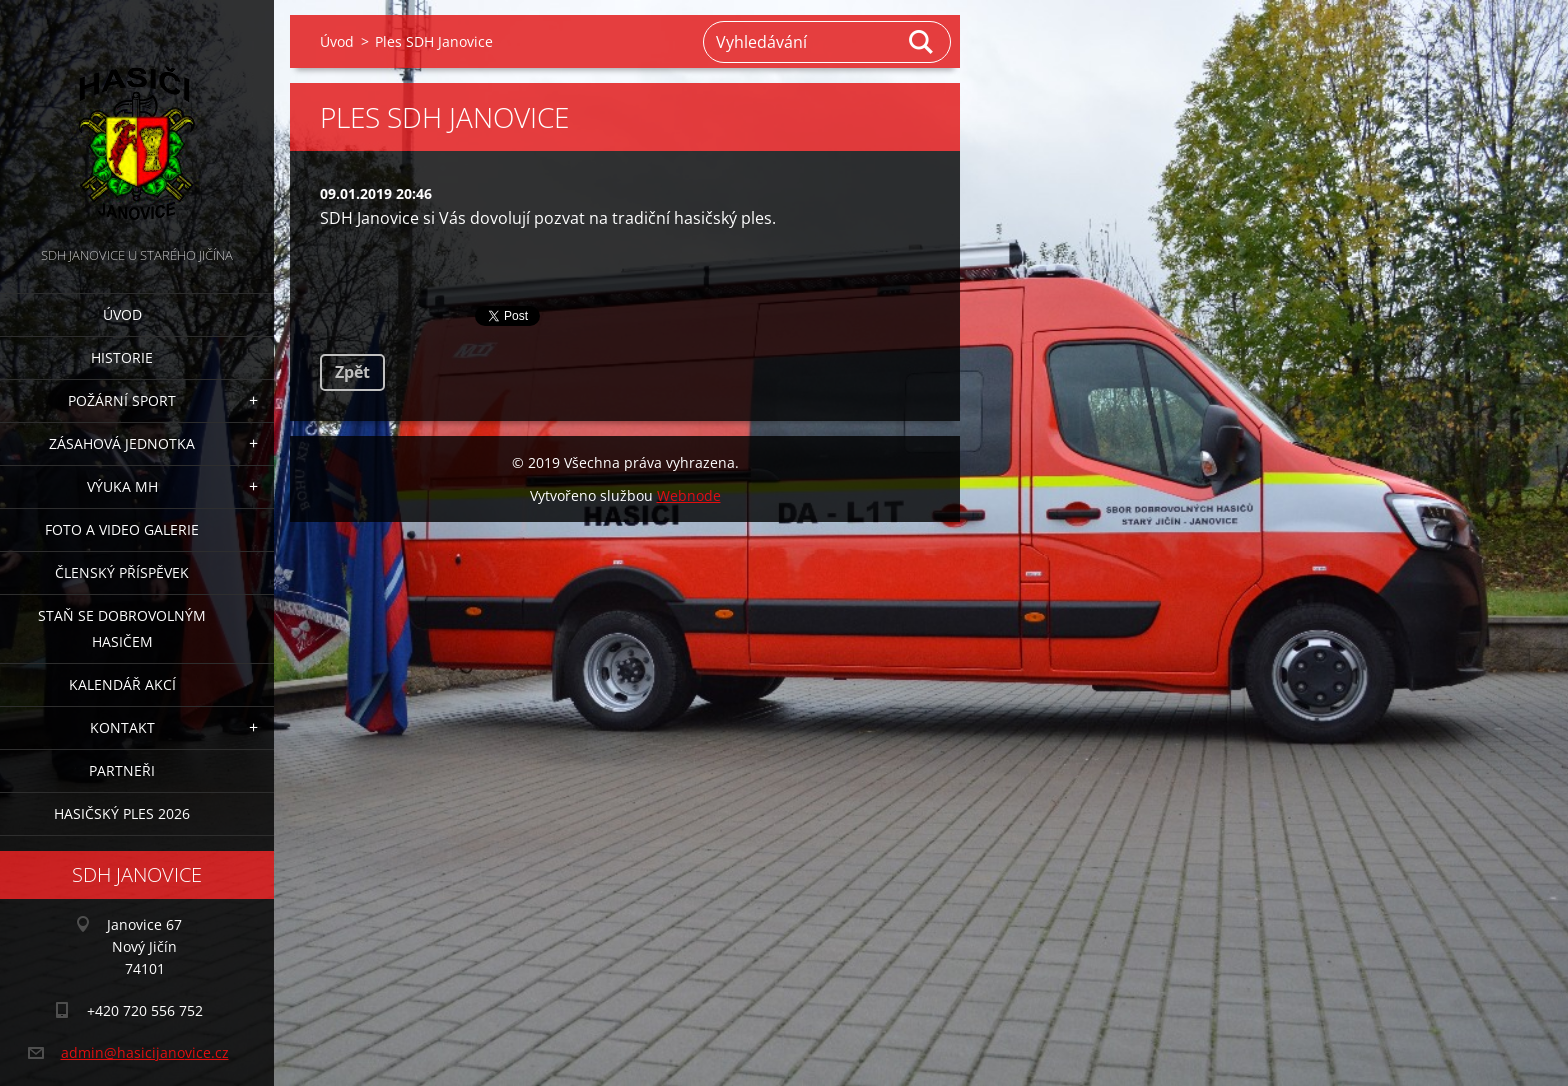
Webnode (689, 495)
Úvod (122, 314)
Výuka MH (122, 486)
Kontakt (122, 727)
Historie (122, 357)
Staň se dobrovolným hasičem (122, 628)
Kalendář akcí (122, 684)
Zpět (352, 372)
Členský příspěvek (122, 572)
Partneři (122, 770)
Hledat (922, 42)
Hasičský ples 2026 (122, 813)
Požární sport (122, 400)
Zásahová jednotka (122, 443)
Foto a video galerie (122, 529)
